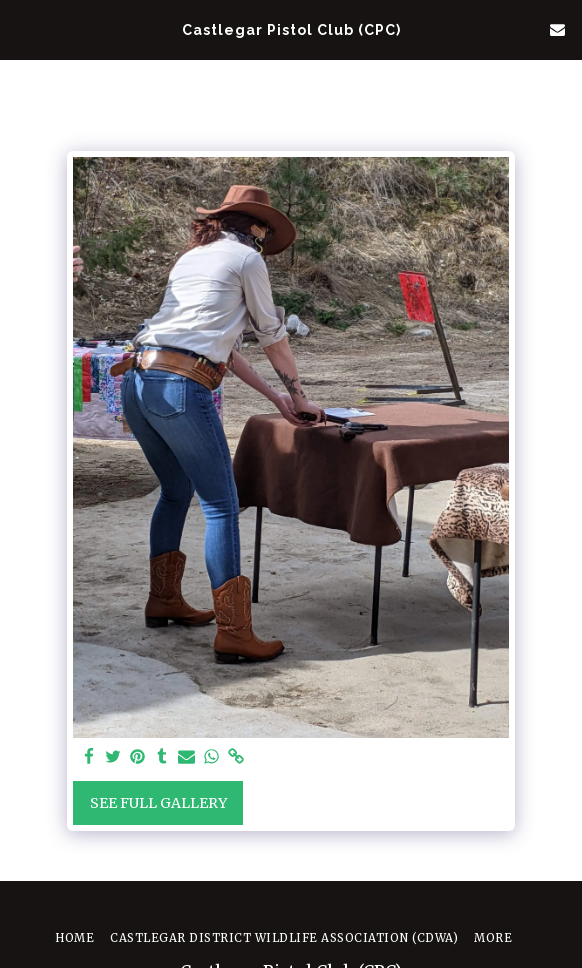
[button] (22, 28)
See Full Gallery (158, 803)
